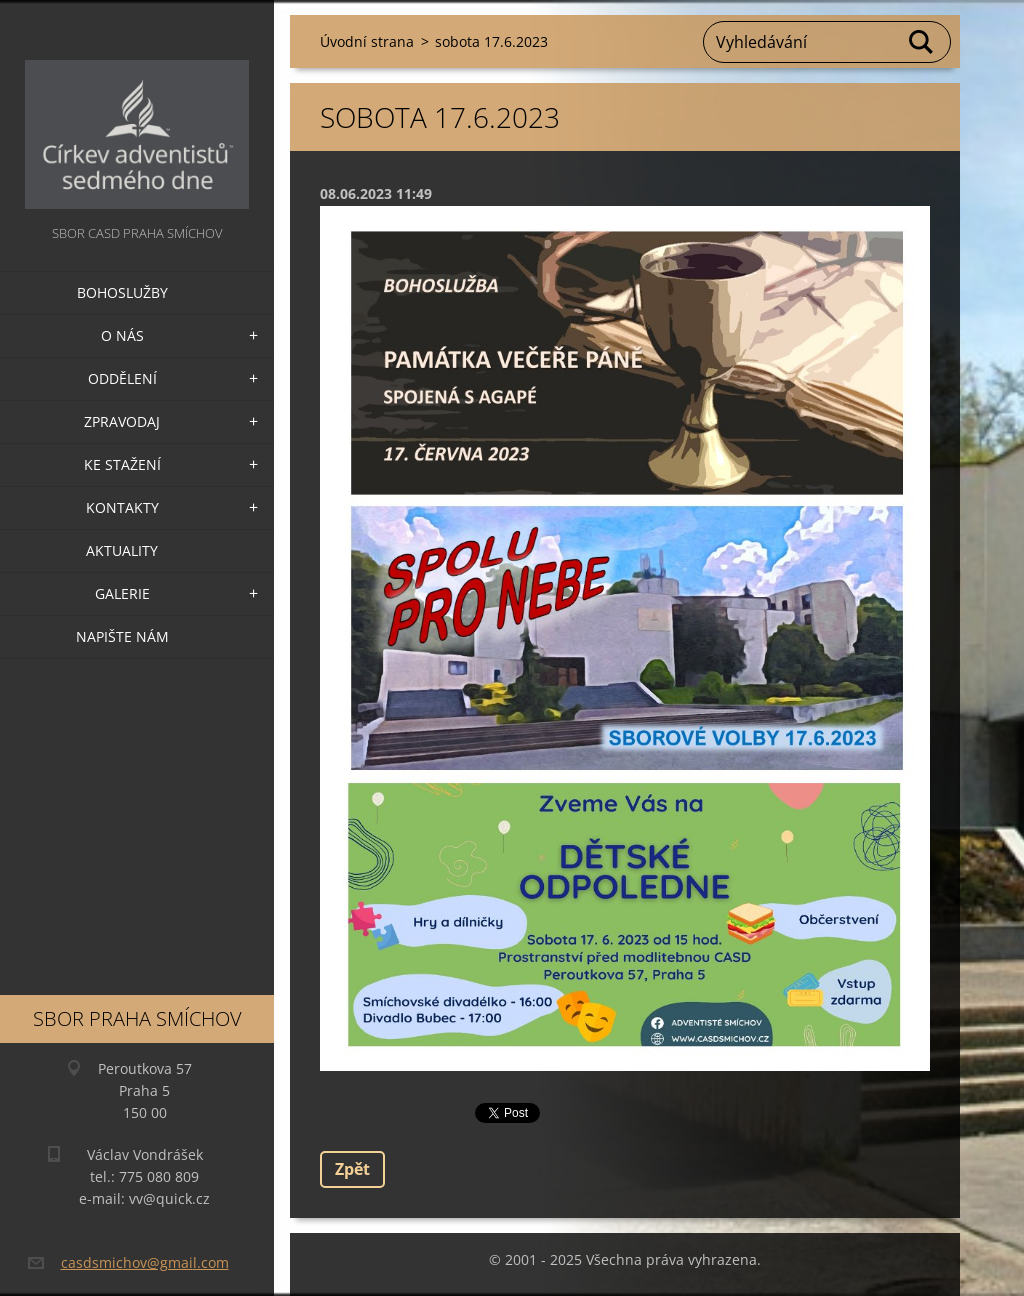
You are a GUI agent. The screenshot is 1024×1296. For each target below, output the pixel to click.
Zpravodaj (122, 421)
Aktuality (122, 550)
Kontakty (122, 507)
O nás (122, 335)
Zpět (352, 1169)
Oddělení (122, 378)
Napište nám (122, 636)
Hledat (922, 42)
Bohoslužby (122, 292)
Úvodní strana (367, 41)
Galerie (122, 593)
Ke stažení (122, 464)
